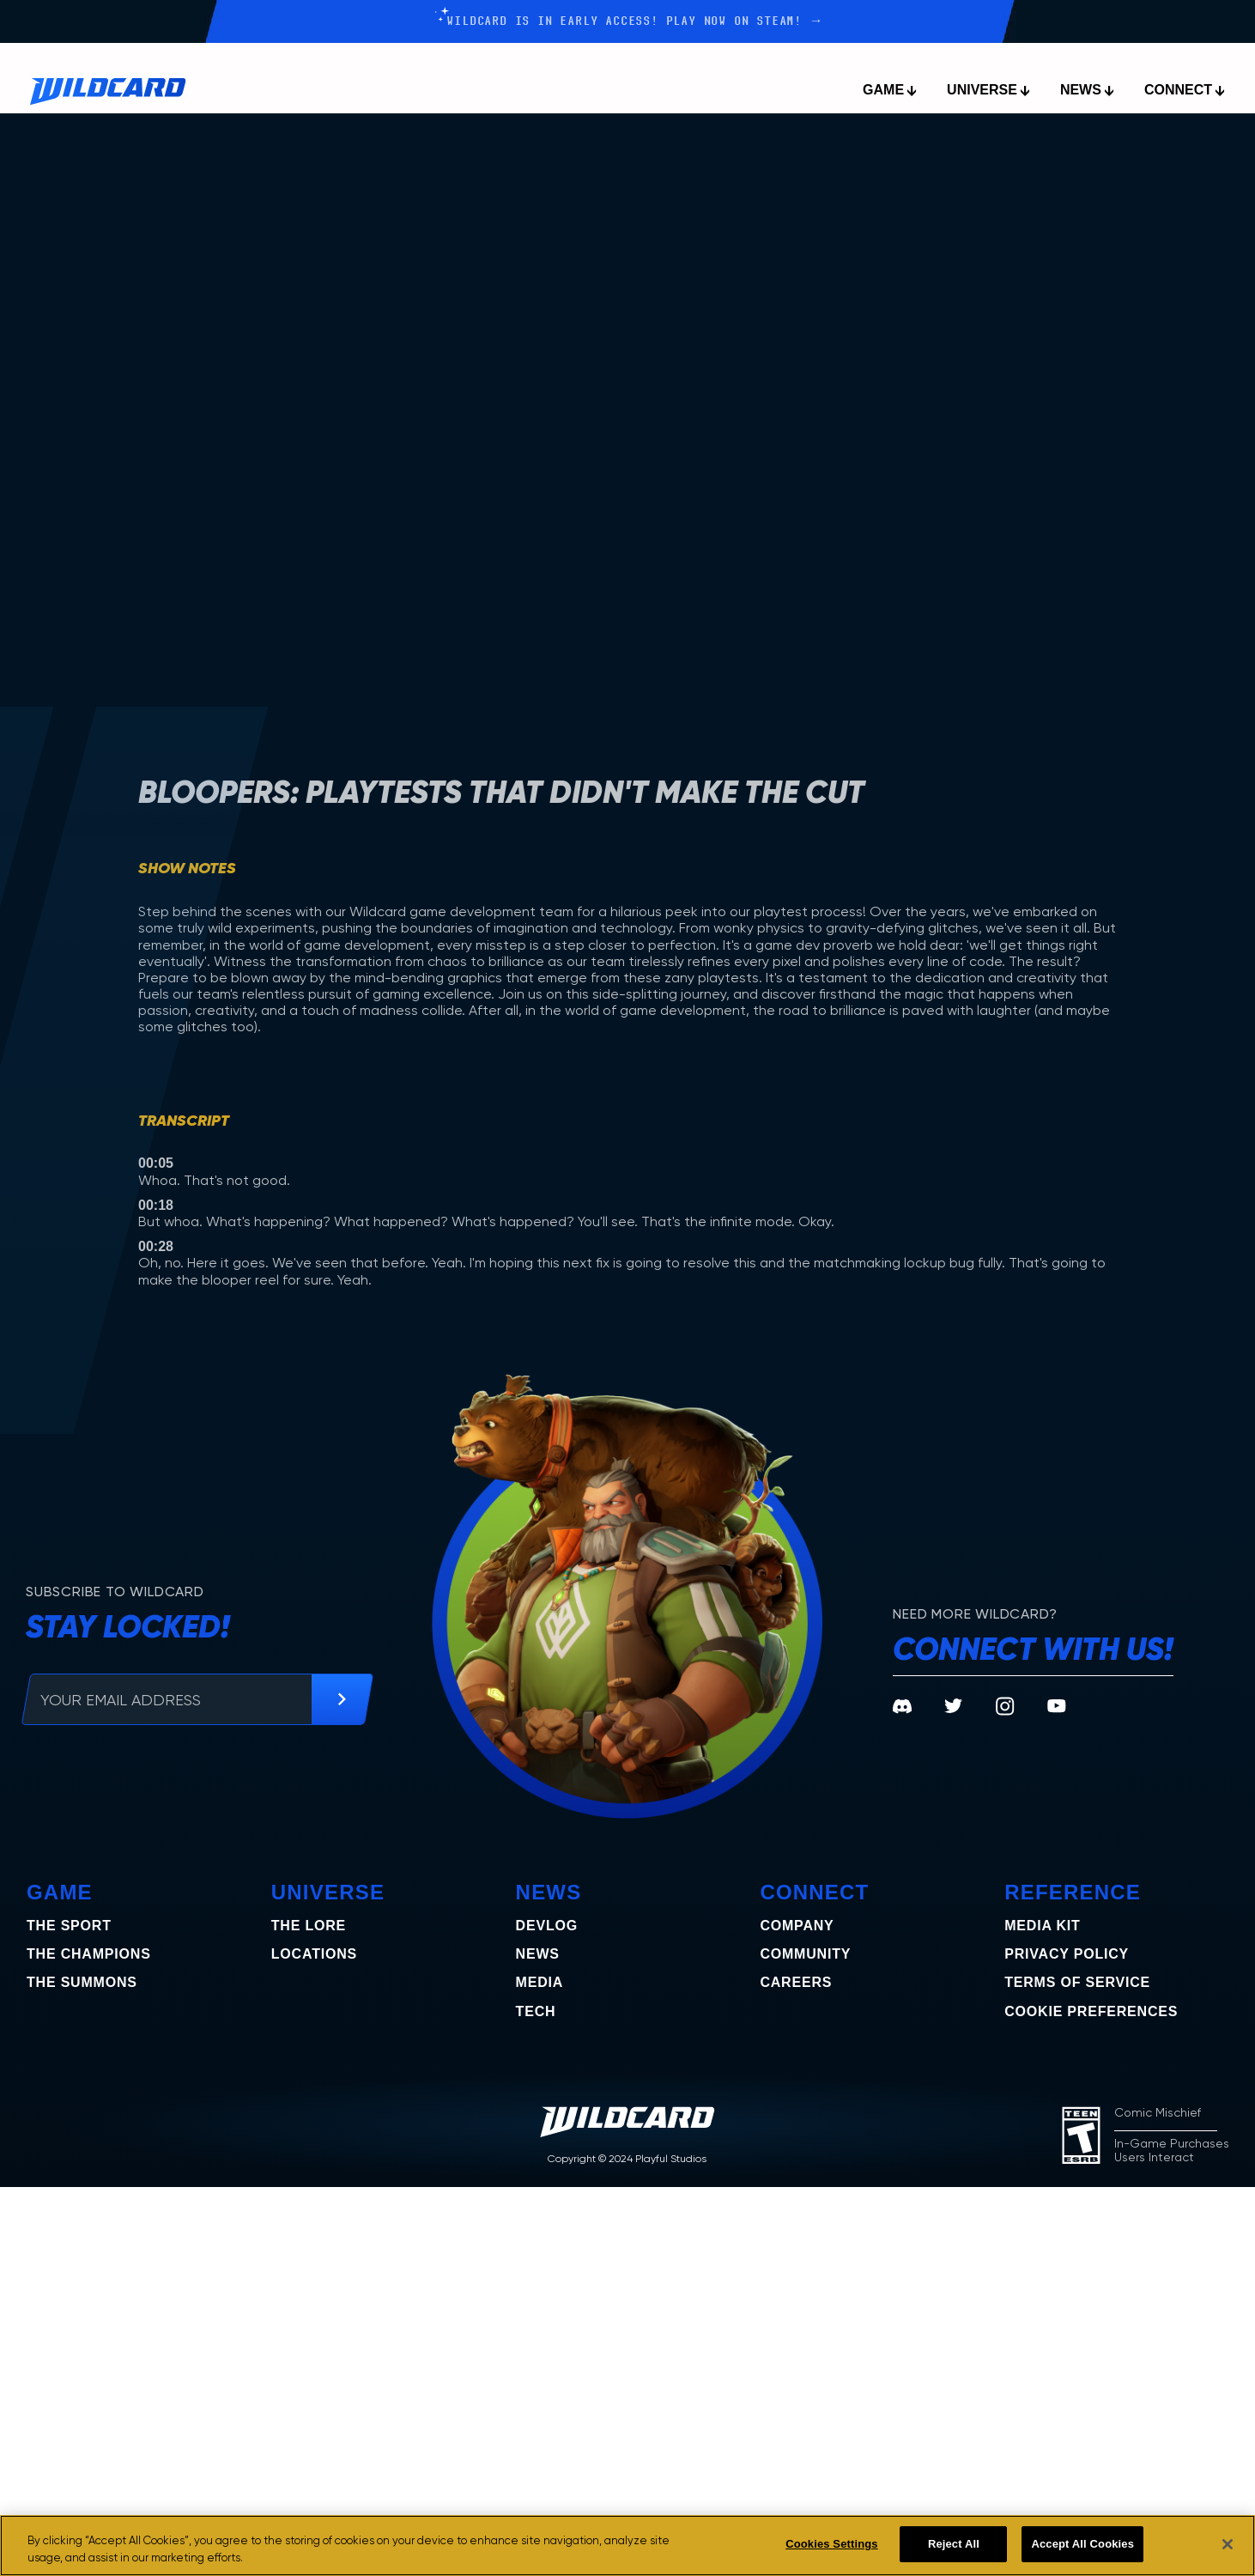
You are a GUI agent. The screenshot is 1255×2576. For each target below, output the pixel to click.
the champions (89, 1954)
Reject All (953, 2543)
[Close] (1227, 2544)
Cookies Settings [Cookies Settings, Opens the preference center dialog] (831, 2543)
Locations (314, 1954)
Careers (796, 1982)
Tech (536, 2011)
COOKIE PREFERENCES (1091, 2011)
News (538, 1954)
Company (797, 1925)
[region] (627, 2545)
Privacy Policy (1066, 1954)
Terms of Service (1077, 1982)
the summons (82, 1982)
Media (540, 1982)
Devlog (547, 1925)
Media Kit (1042, 1925)
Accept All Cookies (1082, 2543)
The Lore (308, 1925)
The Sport (69, 1925)
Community (805, 1954)
